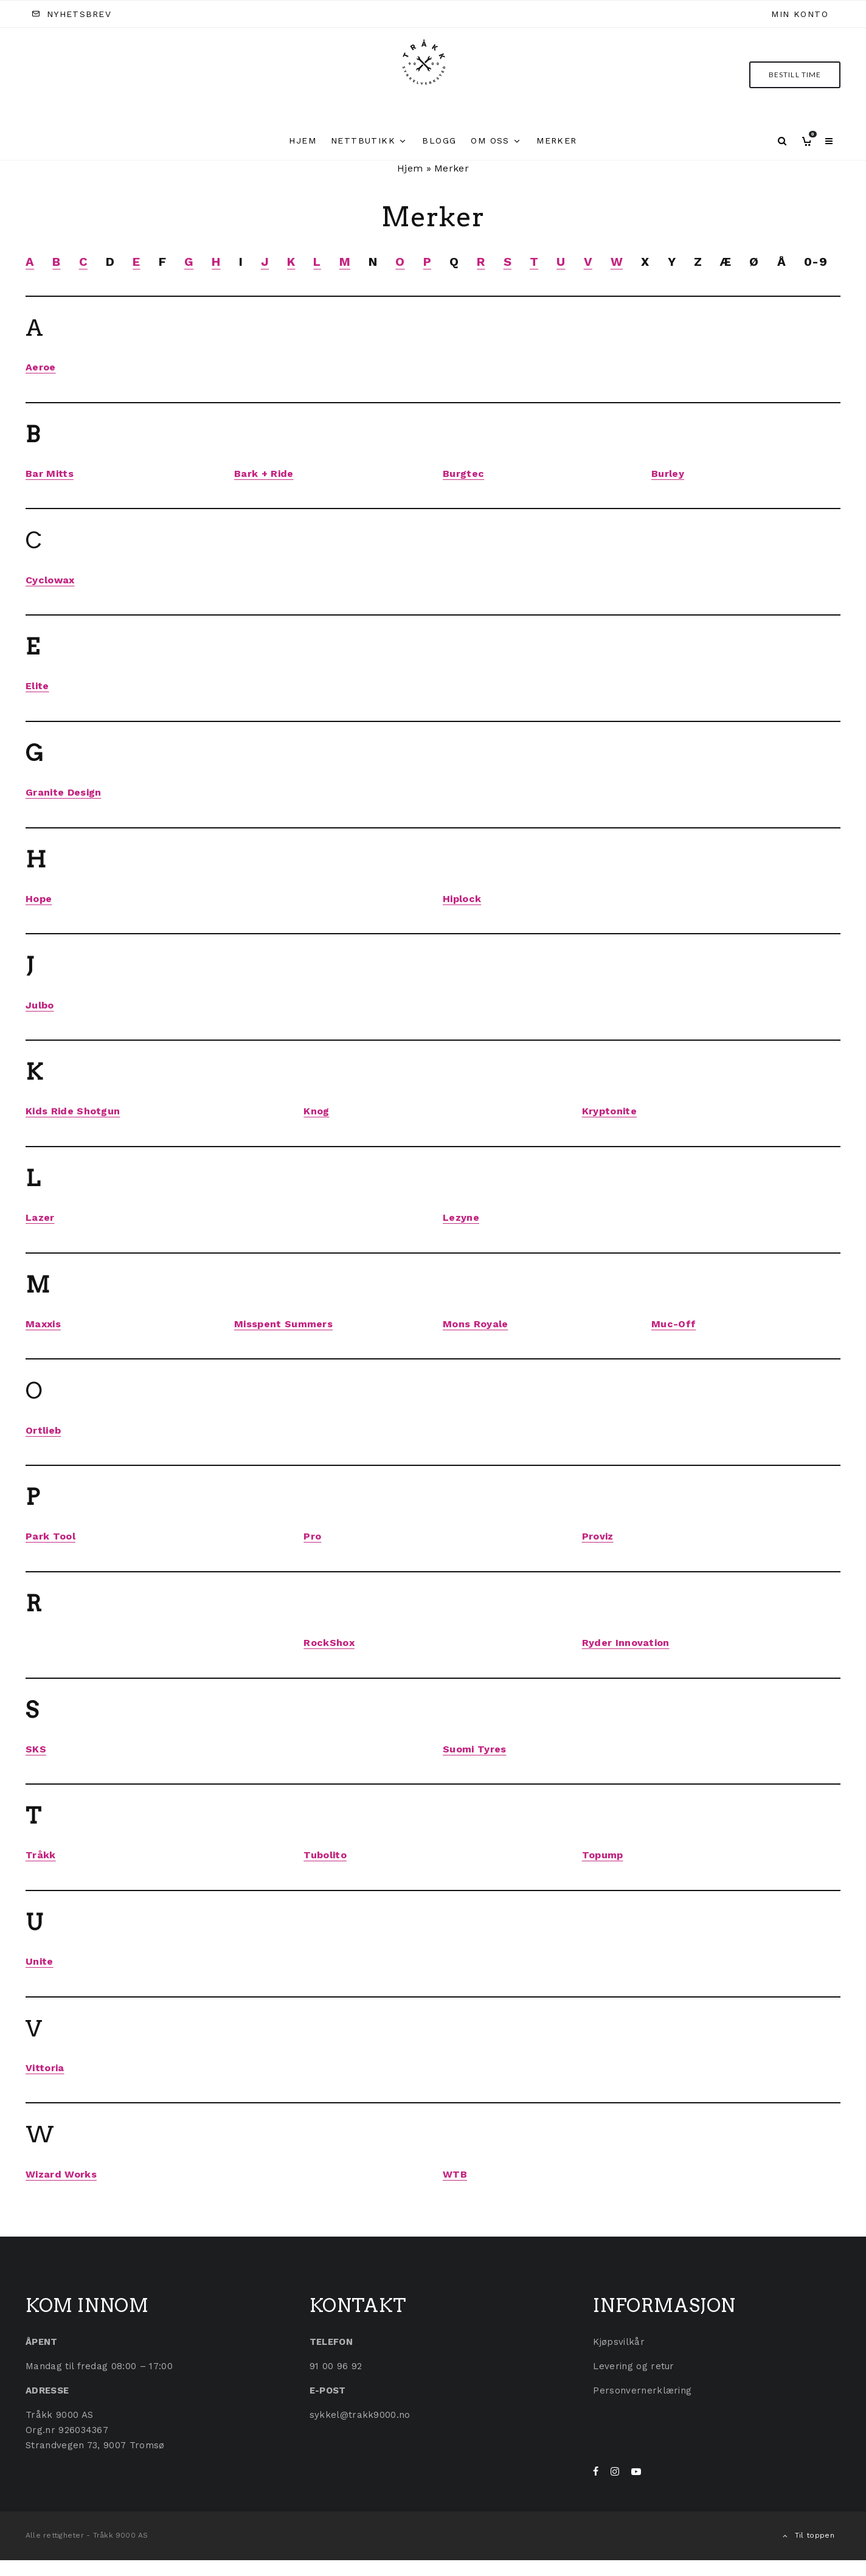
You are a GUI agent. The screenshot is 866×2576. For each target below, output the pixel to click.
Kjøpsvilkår (619, 2341)
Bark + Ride (264, 473)
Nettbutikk (363, 140)
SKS (36, 1749)
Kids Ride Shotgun (73, 1111)
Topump (602, 1855)
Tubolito (325, 1855)
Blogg (439, 140)
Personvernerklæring (642, 2390)
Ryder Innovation (626, 1642)
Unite (40, 1961)
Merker (556, 140)
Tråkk (41, 1855)
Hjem (302, 140)
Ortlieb (43, 1430)
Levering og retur (633, 2366)
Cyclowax (50, 580)
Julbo (40, 1005)
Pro (312, 1536)
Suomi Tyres (475, 1749)
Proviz (598, 1536)
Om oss (490, 140)
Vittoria (45, 2068)
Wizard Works (61, 2174)
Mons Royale (475, 1324)
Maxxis (43, 1324)
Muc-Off (673, 1324)
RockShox (329, 1642)
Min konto (799, 14)
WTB (455, 2174)
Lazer (40, 1217)
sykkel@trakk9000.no (360, 2414)
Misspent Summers (283, 1324)
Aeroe (41, 367)
